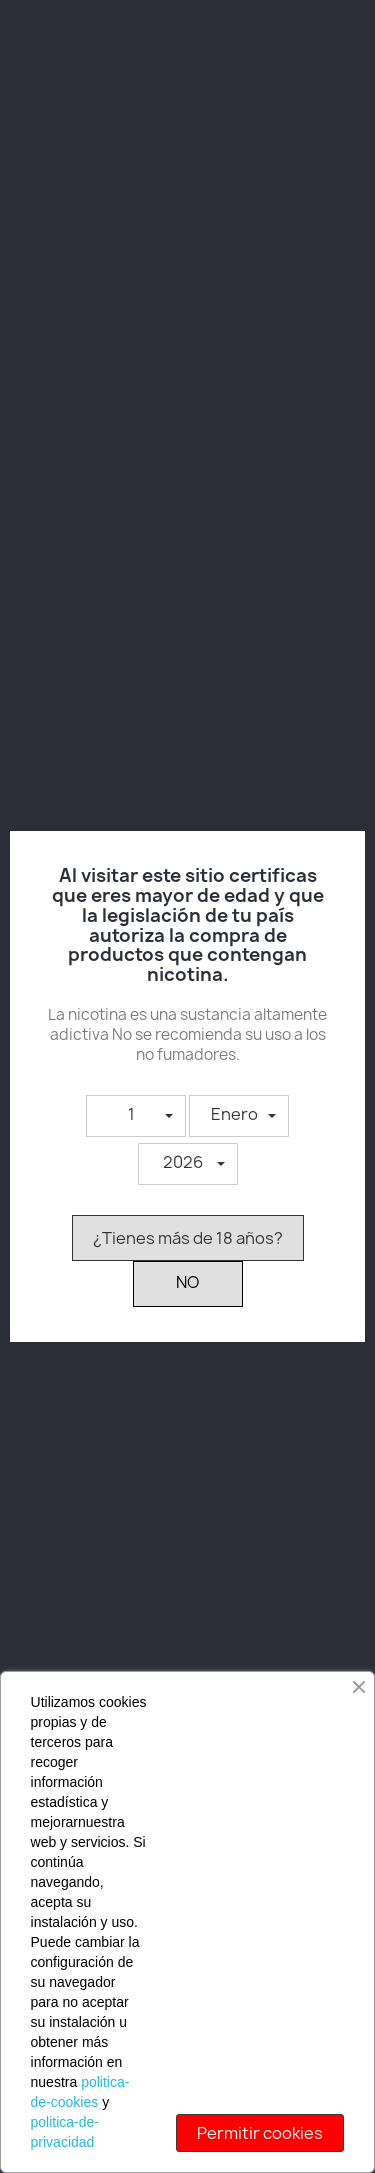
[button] (136, 1116)
